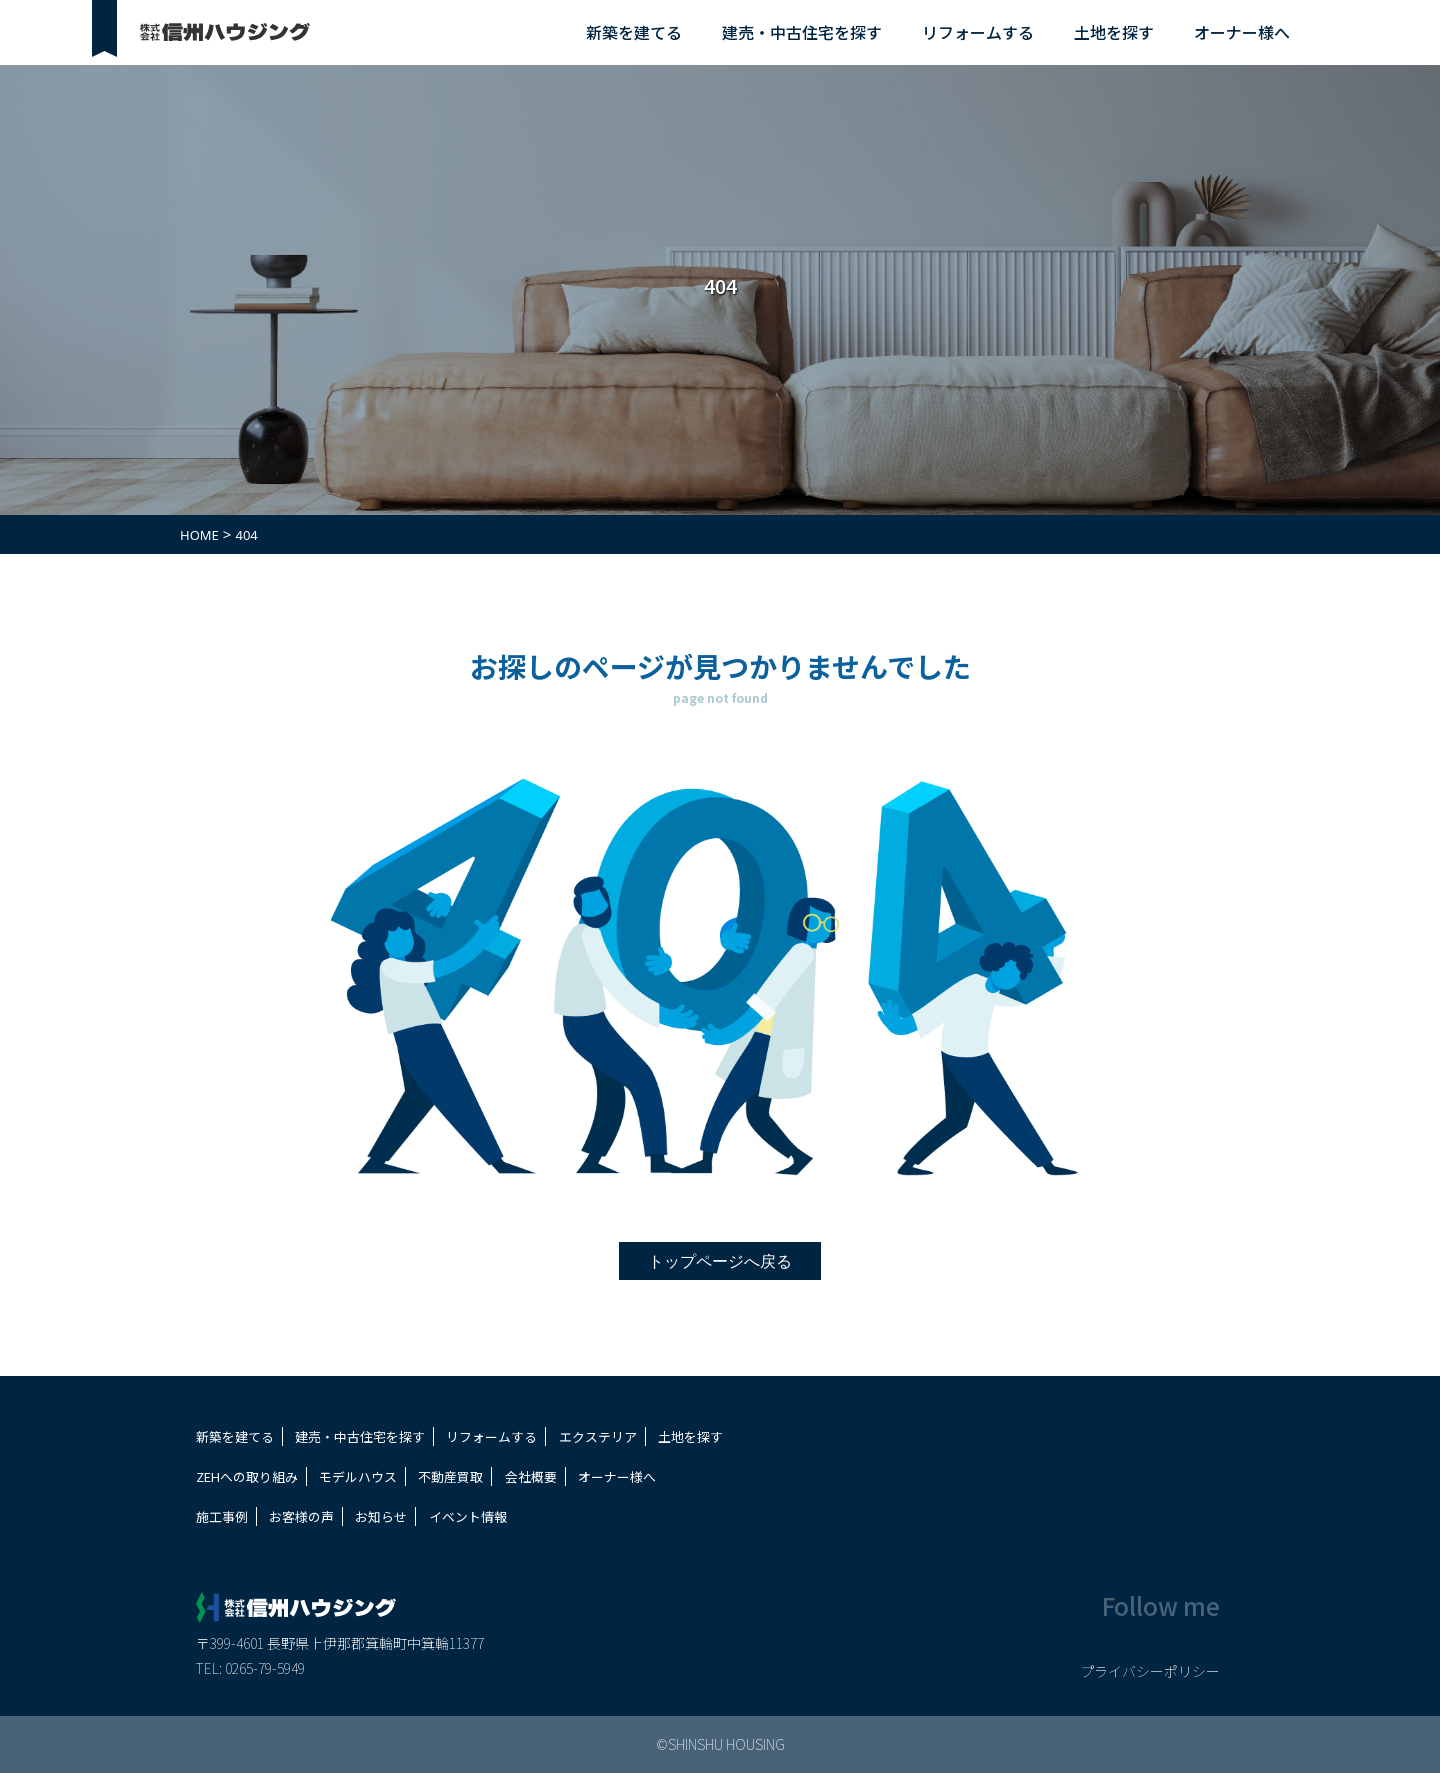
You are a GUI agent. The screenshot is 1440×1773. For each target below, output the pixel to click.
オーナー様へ (1242, 32)
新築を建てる (634, 32)
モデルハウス (358, 1476)
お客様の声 (301, 1516)
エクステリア (598, 1436)
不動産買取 (450, 1476)
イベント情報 (468, 1516)
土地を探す (1114, 32)
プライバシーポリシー (1150, 1671)
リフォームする (978, 32)
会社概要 (531, 1476)
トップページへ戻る (720, 1261)
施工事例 (222, 1516)
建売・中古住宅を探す (802, 32)
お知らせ (381, 1516)
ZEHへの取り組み (247, 1476)
